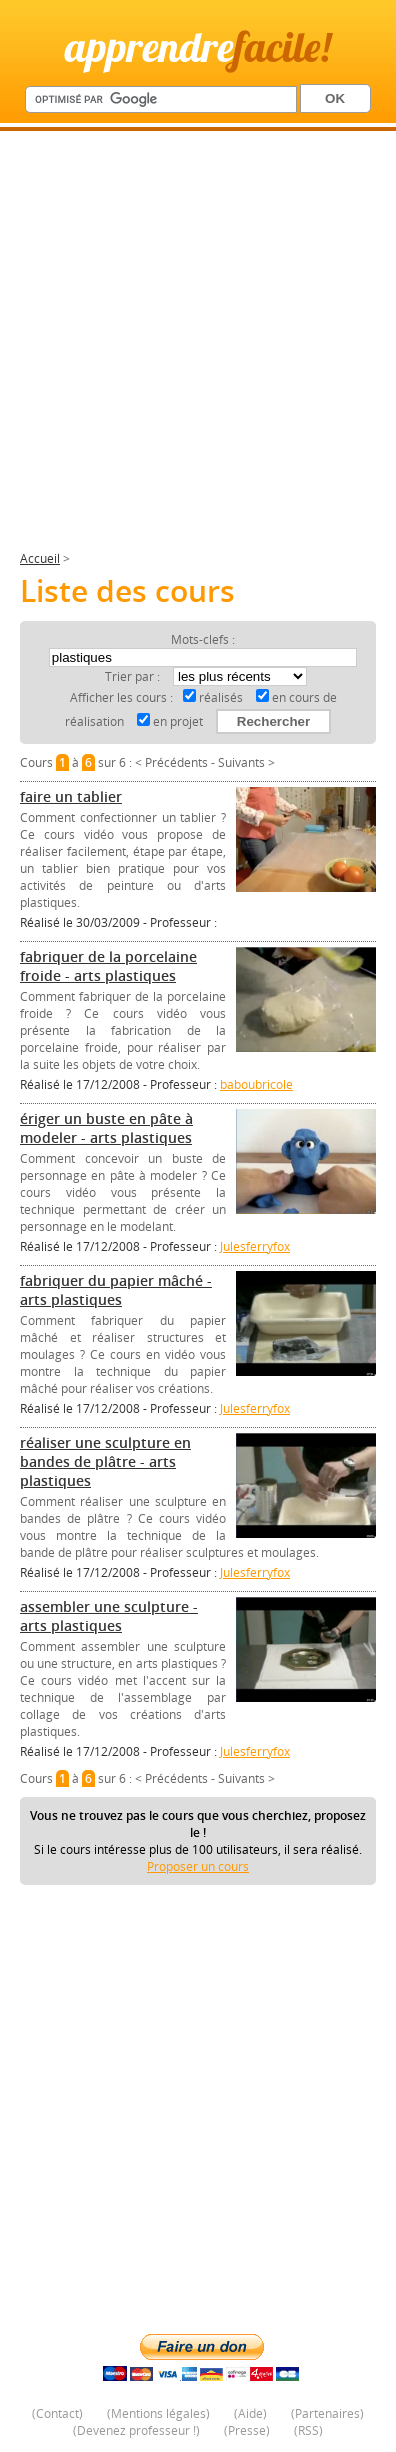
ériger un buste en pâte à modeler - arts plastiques (106, 1128)
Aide (250, 2413)
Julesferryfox (255, 1246)
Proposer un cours (198, 1866)
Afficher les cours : (121, 697)
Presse (247, 2430)
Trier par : (134, 676)
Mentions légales (158, 2413)
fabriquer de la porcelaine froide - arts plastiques (108, 966)
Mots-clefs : (203, 639)
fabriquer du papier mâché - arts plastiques (116, 1290)
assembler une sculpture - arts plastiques (109, 1616)
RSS (308, 2430)
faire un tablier (71, 796)
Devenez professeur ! (136, 2430)
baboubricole (256, 1084)
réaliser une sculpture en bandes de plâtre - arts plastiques (105, 1461)
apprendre (198, 46)
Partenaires (327, 2413)
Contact (57, 2413)
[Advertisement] (198, 349)
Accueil (40, 558)
